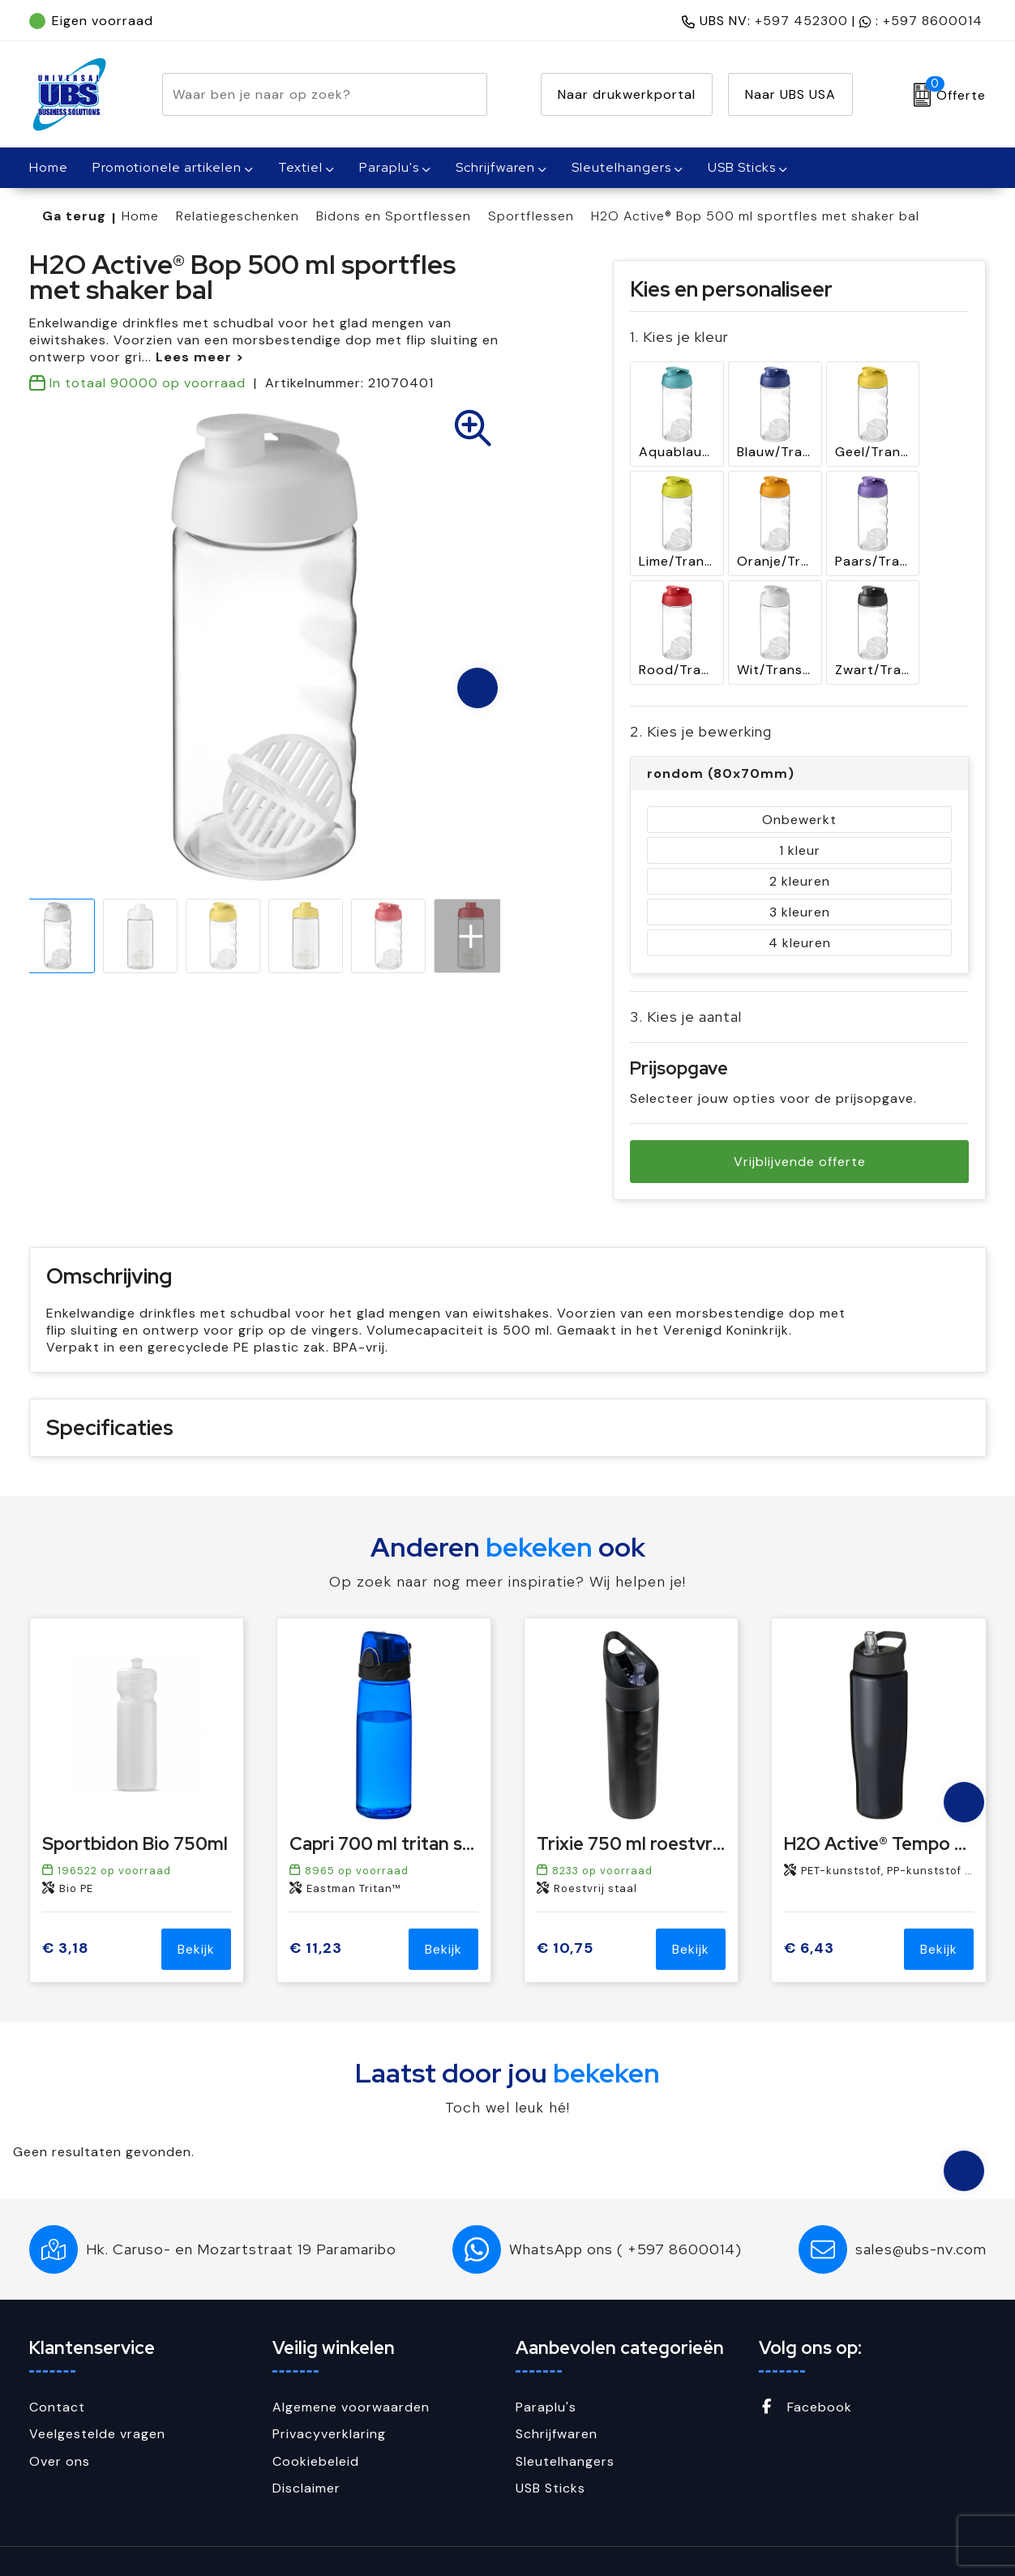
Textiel (300, 167)
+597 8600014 (933, 20)
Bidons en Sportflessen (393, 215)
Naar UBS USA (790, 94)
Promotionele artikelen (167, 167)
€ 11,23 (315, 1909)
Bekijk (196, 1909)
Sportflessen (531, 215)
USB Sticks (742, 167)
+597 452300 (801, 20)
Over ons (59, 2421)
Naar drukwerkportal (627, 94)
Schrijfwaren (495, 167)
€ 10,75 (565, 1909)
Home (140, 215)
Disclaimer (306, 2449)
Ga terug (74, 215)
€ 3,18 (65, 1909)
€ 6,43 (809, 1909)
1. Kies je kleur (679, 336)
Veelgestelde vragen (97, 2394)
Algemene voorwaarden (351, 2367)
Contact (57, 2367)
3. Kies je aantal (686, 977)
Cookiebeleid (315, 2421)
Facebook (805, 2367)
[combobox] (306, 94)
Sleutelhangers (621, 167)
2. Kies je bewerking (701, 692)
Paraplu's (389, 167)
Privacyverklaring (329, 2394)
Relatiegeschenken (237, 215)
